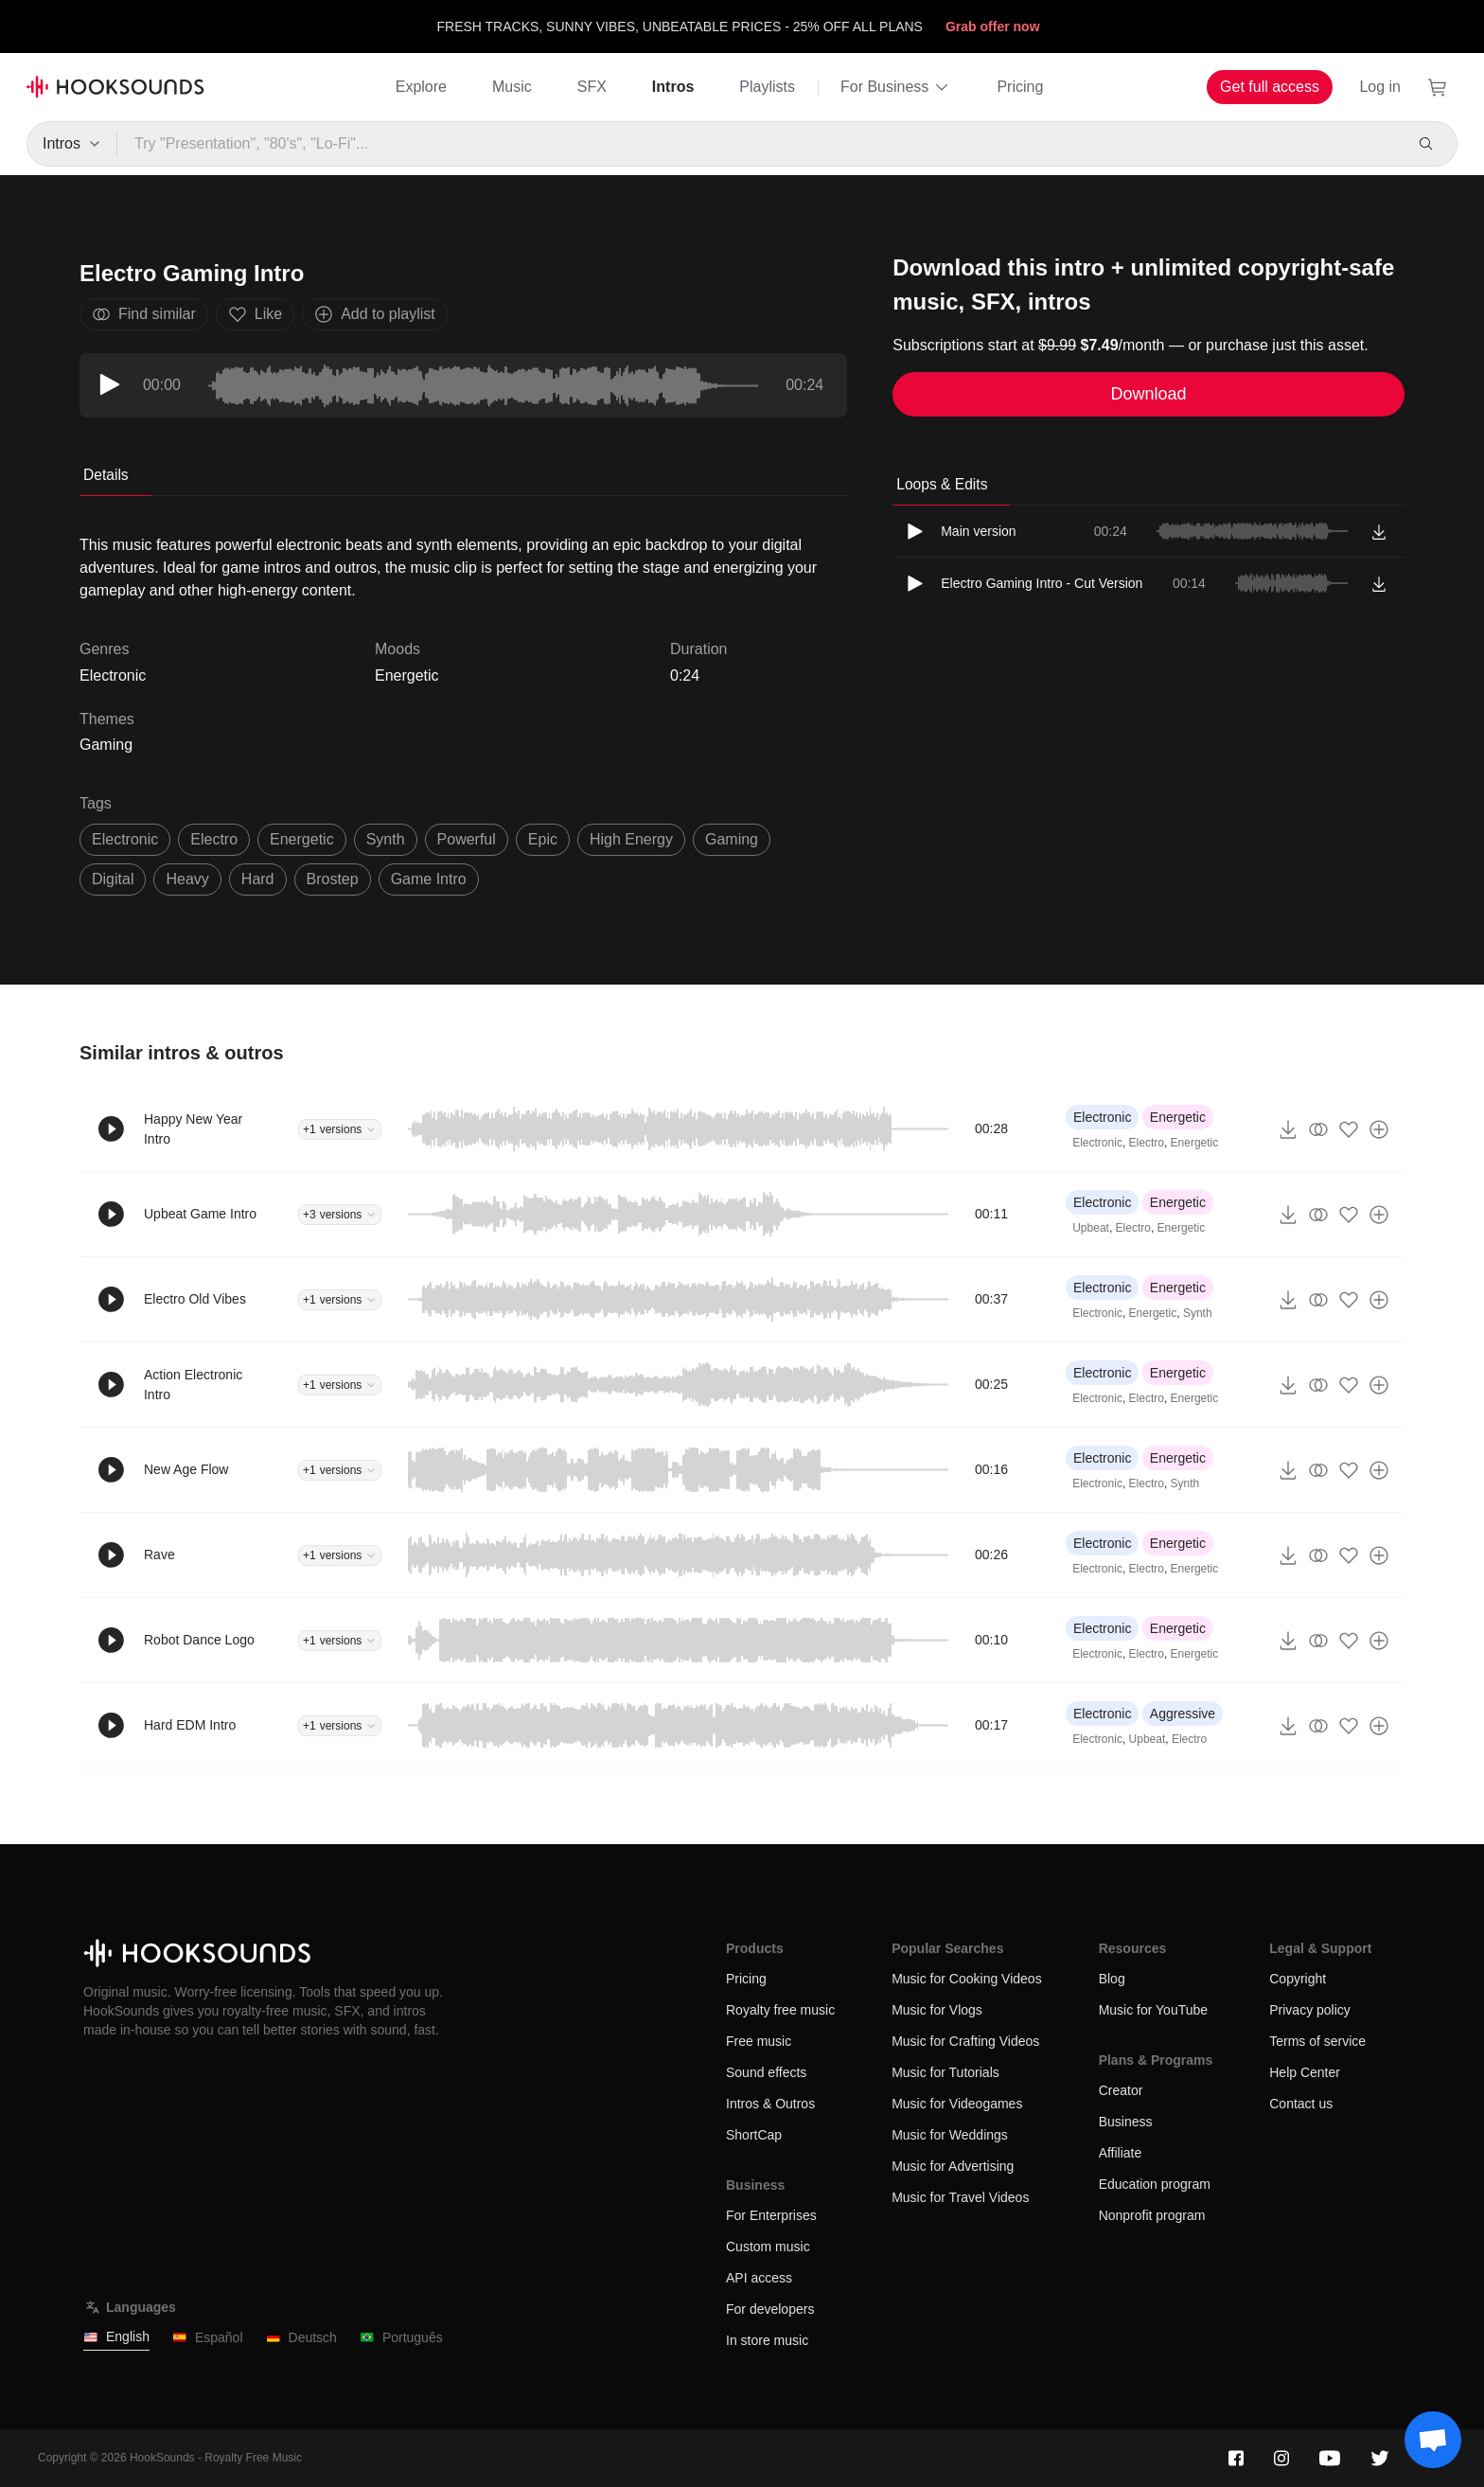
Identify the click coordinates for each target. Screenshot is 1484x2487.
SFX (592, 87)
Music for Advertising (953, 2166)
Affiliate (1120, 2152)
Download (1149, 393)
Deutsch (301, 2338)
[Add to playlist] (1379, 1129)
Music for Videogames (957, 2103)
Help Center (1304, 2072)
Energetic (407, 675)
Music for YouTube (1153, 2009)
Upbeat (1090, 1228)
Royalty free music (780, 2009)
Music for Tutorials (945, 2072)
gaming (731, 839)
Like (255, 314)
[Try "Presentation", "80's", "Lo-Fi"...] (758, 144)
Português (401, 2338)
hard (257, 879)
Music (512, 87)
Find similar (144, 314)
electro (214, 839)
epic (542, 839)
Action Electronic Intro (193, 1384)
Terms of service (1317, 2041)
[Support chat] (1432, 2439)
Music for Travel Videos (960, 2197)
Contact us (1301, 2103)
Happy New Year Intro (193, 1128)
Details (106, 475)
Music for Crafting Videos (965, 2041)
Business (1126, 2121)
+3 (340, 1214)
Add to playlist (374, 314)
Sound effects (766, 2072)
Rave (159, 1554)
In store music (767, 2340)
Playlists (767, 87)
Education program (1154, 2184)
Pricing (1020, 87)
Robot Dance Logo (199, 1639)
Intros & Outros (770, 2103)
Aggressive (1182, 1713)
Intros (673, 87)
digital (112, 879)
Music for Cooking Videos (966, 1978)
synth (385, 839)
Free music (758, 2041)
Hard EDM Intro (190, 1724)
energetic (302, 839)
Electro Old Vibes (195, 1298)
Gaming (106, 745)
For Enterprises (771, 2215)
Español (207, 2338)
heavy (187, 879)
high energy (631, 839)
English (116, 2337)
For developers (770, 2309)
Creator (1121, 2090)
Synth (1197, 1313)
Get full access (1269, 87)
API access (759, 2277)
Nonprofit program (1152, 2215)
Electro (1146, 1142)
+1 (340, 1129)
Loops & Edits (941, 484)
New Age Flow (186, 1469)
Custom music (768, 2246)
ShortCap (754, 2134)
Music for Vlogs (937, 2009)
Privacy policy (1310, 2009)
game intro (429, 879)
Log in (1380, 87)
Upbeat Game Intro (200, 1213)
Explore (421, 87)
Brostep (333, 879)
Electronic (1102, 1117)
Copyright (1297, 1978)
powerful (466, 839)
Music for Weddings (950, 2134)
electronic (125, 839)
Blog (1112, 1978)
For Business (895, 87)
